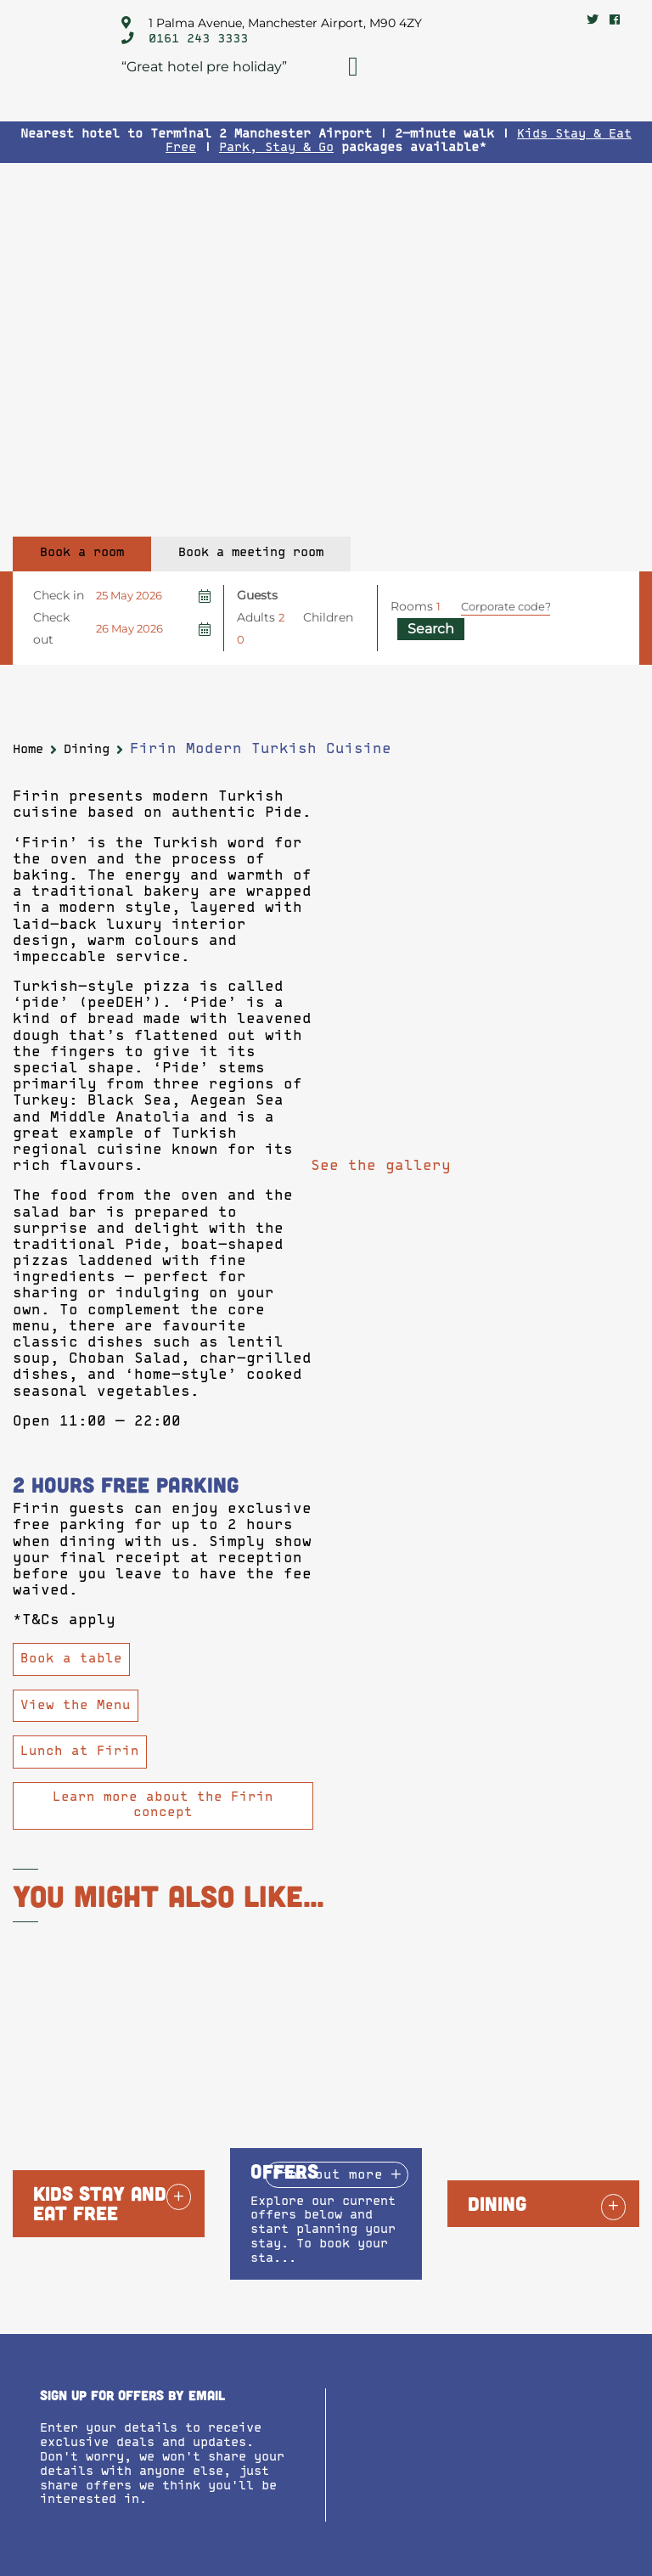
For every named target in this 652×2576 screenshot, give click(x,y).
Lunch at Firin (79, 1752)
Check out (51, 628)
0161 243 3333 (198, 39)
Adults (256, 617)
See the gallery (381, 1166)
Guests (257, 595)
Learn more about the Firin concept (163, 1805)
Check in (58, 595)
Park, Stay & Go (276, 148)
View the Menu (75, 1706)
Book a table (71, 1659)
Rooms (412, 606)
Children (328, 617)
